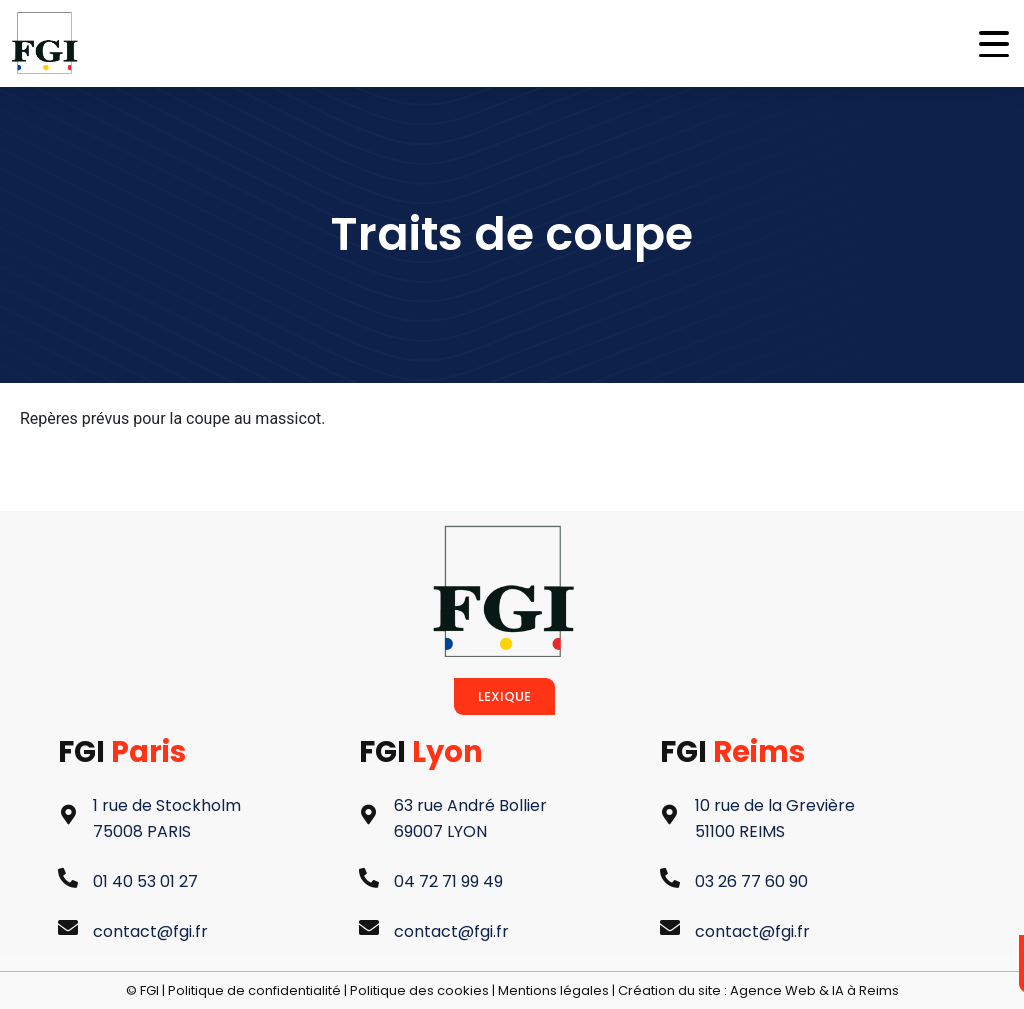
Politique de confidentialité (254, 990)
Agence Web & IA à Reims (814, 990)
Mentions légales (553, 990)
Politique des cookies (419, 990)
